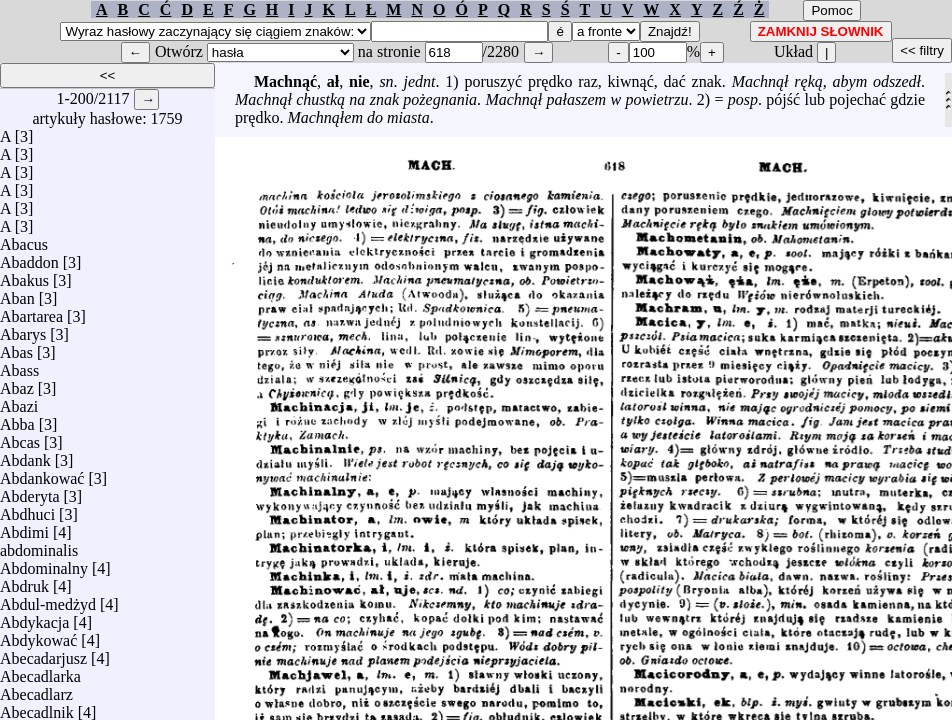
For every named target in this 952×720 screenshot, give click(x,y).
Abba (17, 419)
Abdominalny (44, 563)
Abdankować (42, 473)
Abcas (20, 437)
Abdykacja (34, 617)
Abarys (23, 329)
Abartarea (31, 311)
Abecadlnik (37, 707)
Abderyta (30, 491)
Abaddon (29, 257)
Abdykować (38, 635)
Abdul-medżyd (48, 599)
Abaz (17, 383)
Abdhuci (27, 509)
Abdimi (24, 527)
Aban (17, 293)
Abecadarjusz (43, 653)
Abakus (24, 275)
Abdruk (24, 581)
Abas (16, 347)
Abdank (25, 455)
